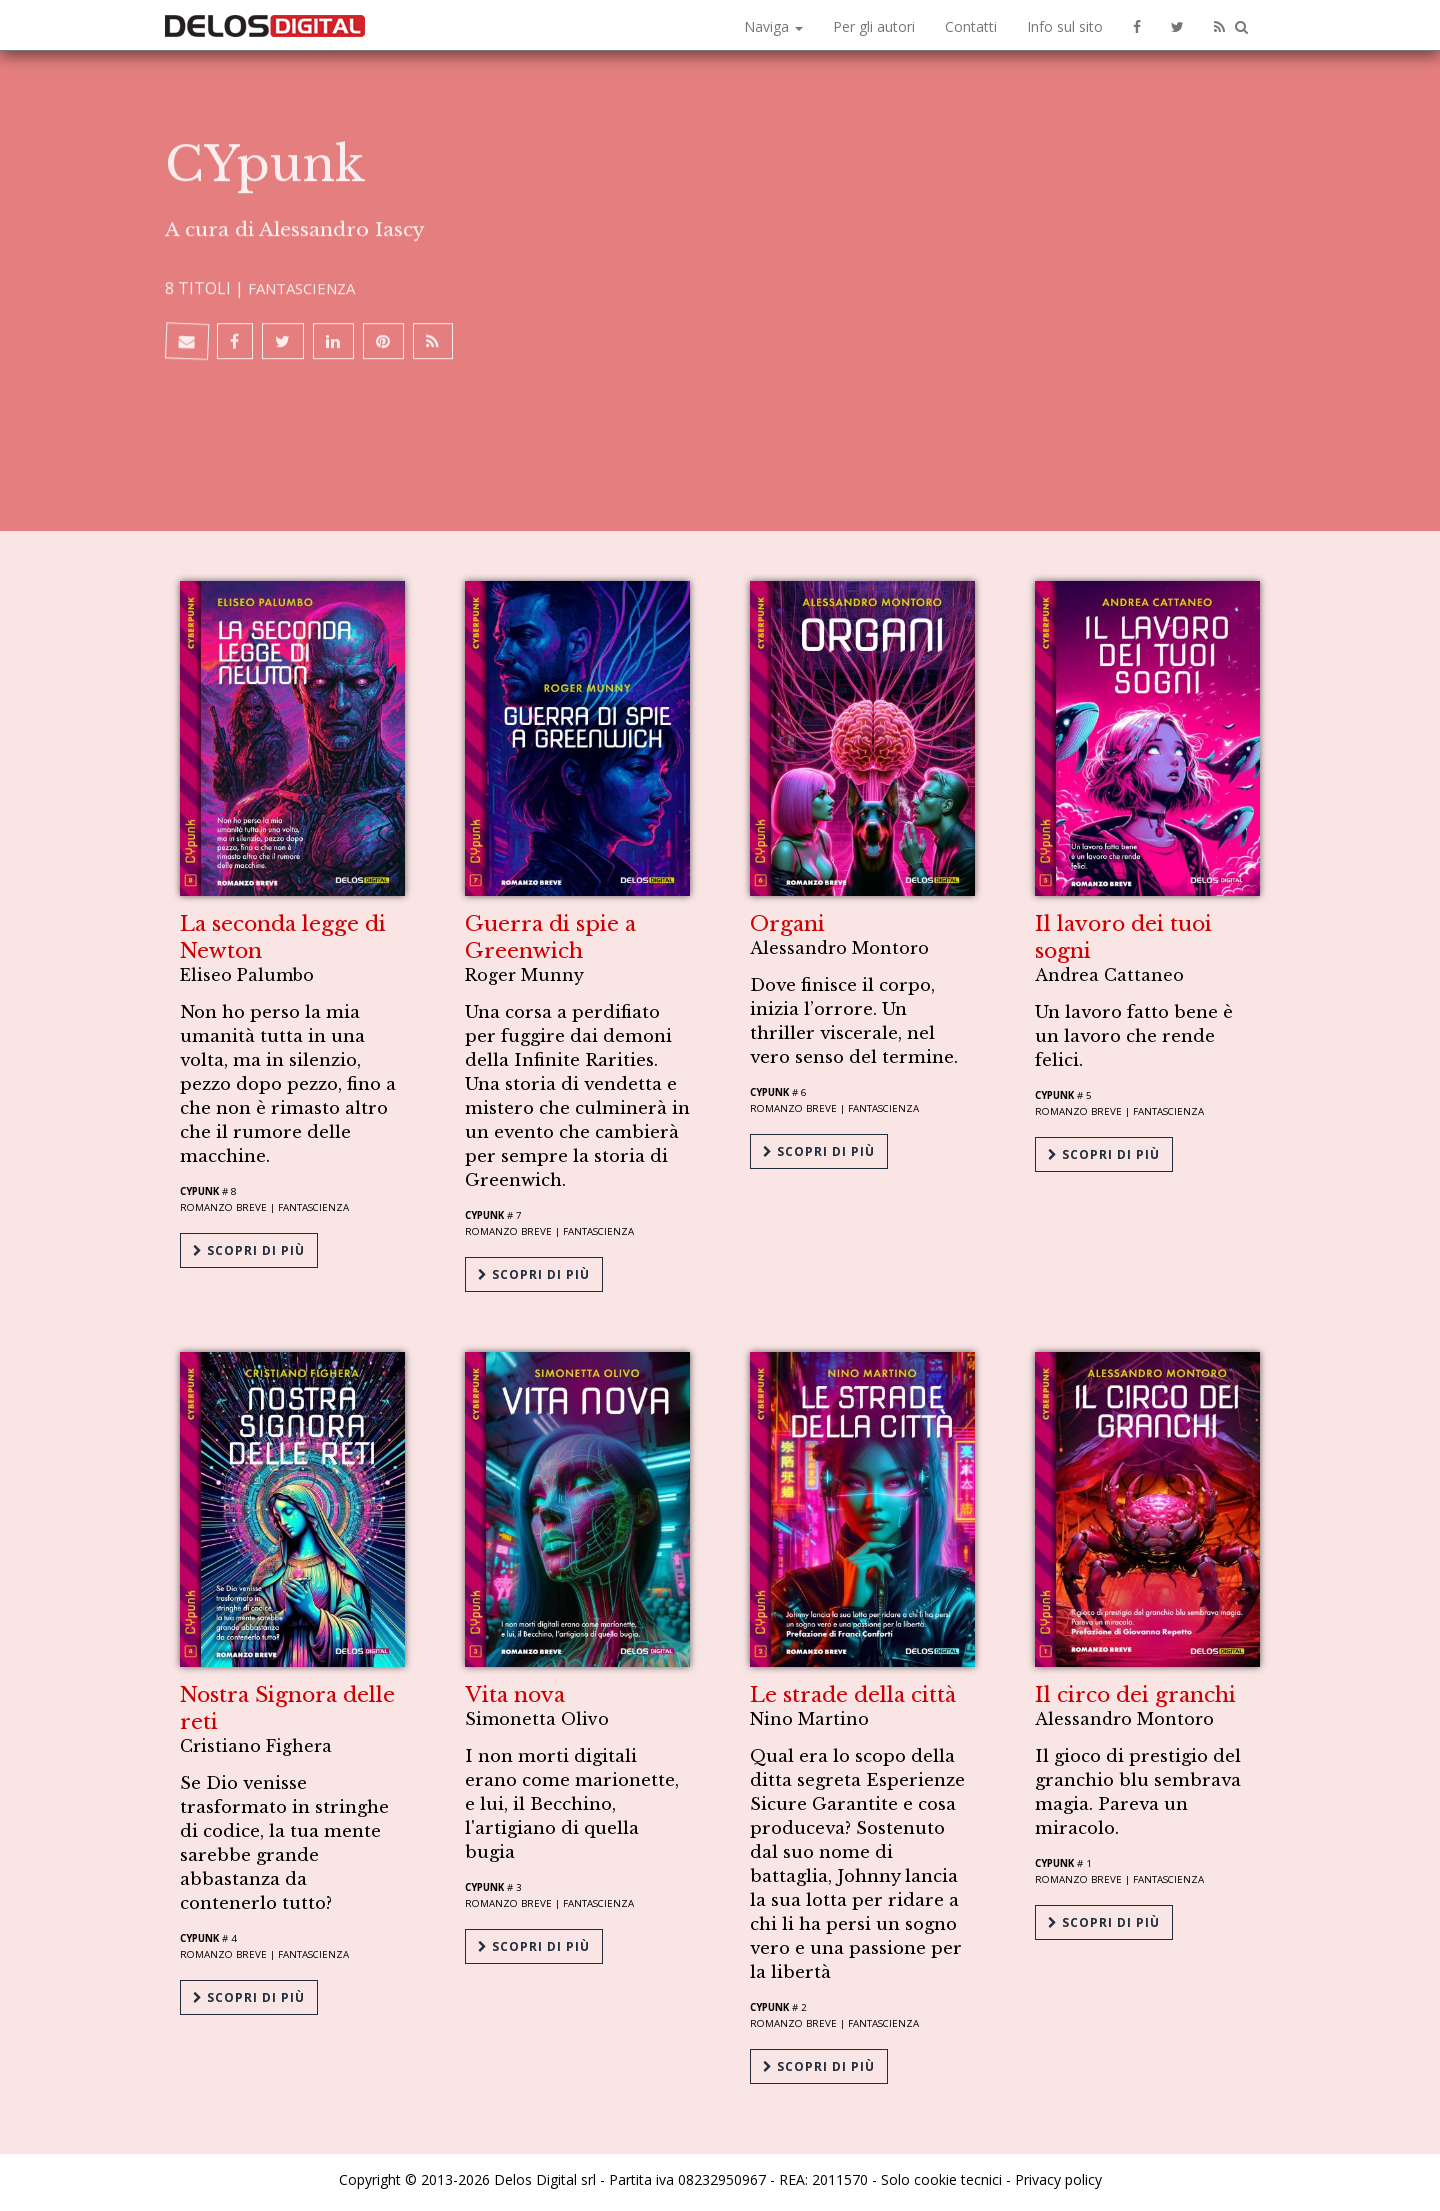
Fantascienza (307, 147)
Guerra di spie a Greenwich (550, 935)
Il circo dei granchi (1135, 1691)
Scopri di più (249, 1245)
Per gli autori (874, 26)
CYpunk (199, 1189)
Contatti (971, 26)
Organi (787, 922)
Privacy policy (1058, 2173)
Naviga (773, 26)
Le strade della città (853, 1691)
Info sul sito (1065, 26)
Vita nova (515, 1691)
